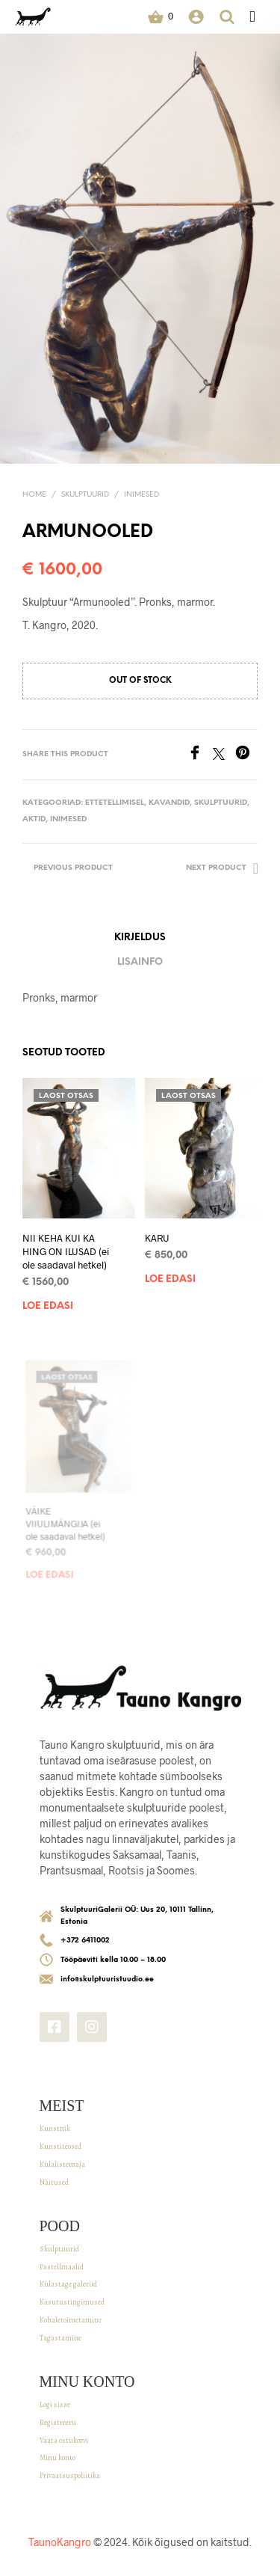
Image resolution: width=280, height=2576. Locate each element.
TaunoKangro (59, 2542)
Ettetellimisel (114, 803)
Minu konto (57, 2457)
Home (34, 495)
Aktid (34, 819)
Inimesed (141, 495)
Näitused (54, 2182)
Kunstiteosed (60, 2146)
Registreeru (58, 2422)
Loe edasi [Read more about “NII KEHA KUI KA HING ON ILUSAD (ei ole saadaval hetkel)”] (47, 1306)
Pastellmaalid (62, 2267)
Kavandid (169, 803)
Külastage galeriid (68, 2284)
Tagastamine (60, 2338)
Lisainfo (140, 962)
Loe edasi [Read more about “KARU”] (172, 1273)
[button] (160, 16)
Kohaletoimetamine (71, 2320)
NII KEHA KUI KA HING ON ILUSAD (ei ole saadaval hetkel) (65, 1251)
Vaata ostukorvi (64, 2440)
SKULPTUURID (85, 495)
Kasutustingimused (72, 2302)
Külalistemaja (62, 2164)
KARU (160, 1234)
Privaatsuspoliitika (70, 2475)
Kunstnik (55, 2128)
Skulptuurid (59, 2249)
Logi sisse (55, 2404)
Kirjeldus (140, 937)
